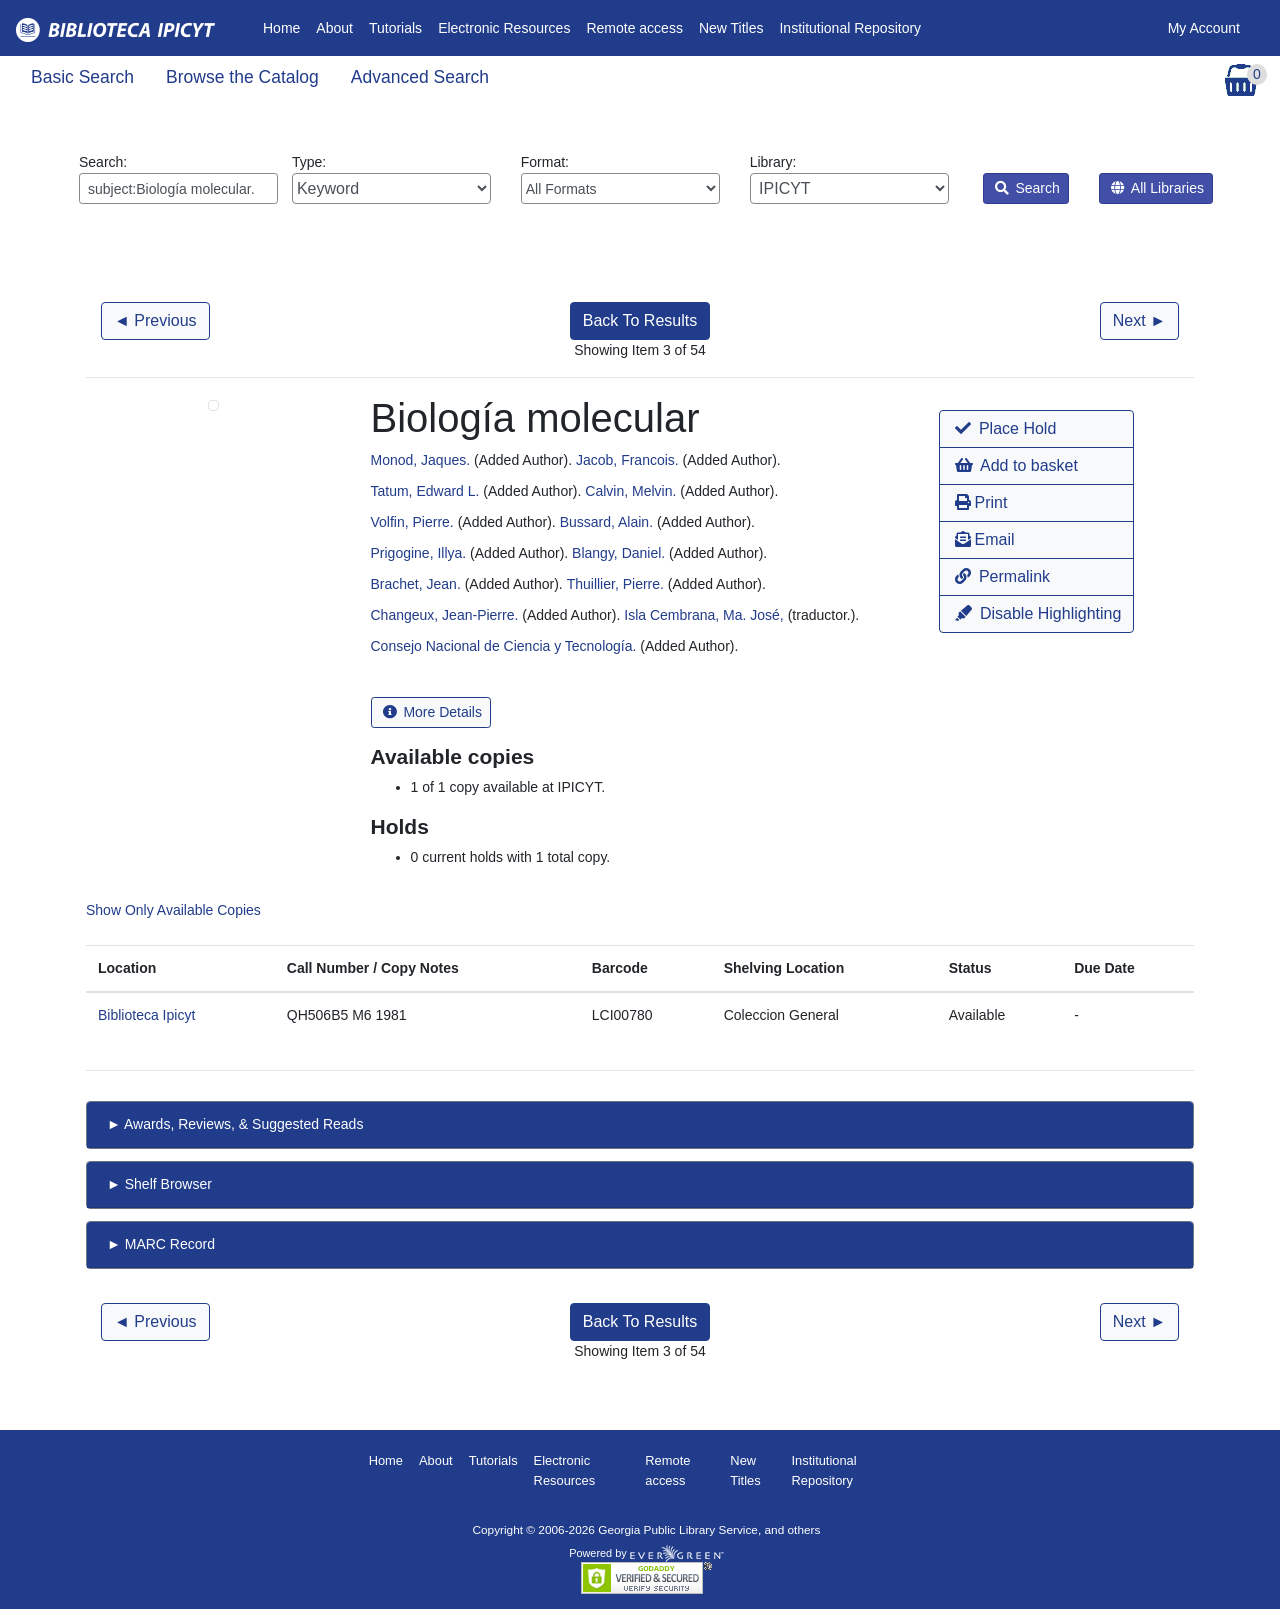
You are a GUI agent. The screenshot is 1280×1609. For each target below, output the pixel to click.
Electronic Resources (504, 28)
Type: (391, 179)
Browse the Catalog (242, 77)
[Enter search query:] (178, 188)
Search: (178, 179)
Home (285, 26)
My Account (1204, 28)
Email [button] (984, 539)
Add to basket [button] (1016, 465)
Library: (849, 179)
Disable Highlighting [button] (1038, 613)
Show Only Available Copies (173, 910)
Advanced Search (420, 77)
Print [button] (981, 502)
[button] (1036, 429)
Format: (620, 179)
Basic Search (82, 77)
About (334, 28)
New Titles (731, 28)
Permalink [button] (1002, 576)
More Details (432, 712)
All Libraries (1157, 188)
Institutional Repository (850, 28)
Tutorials (395, 28)
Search (1027, 188)
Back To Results (640, 320)
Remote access (634, 28)
